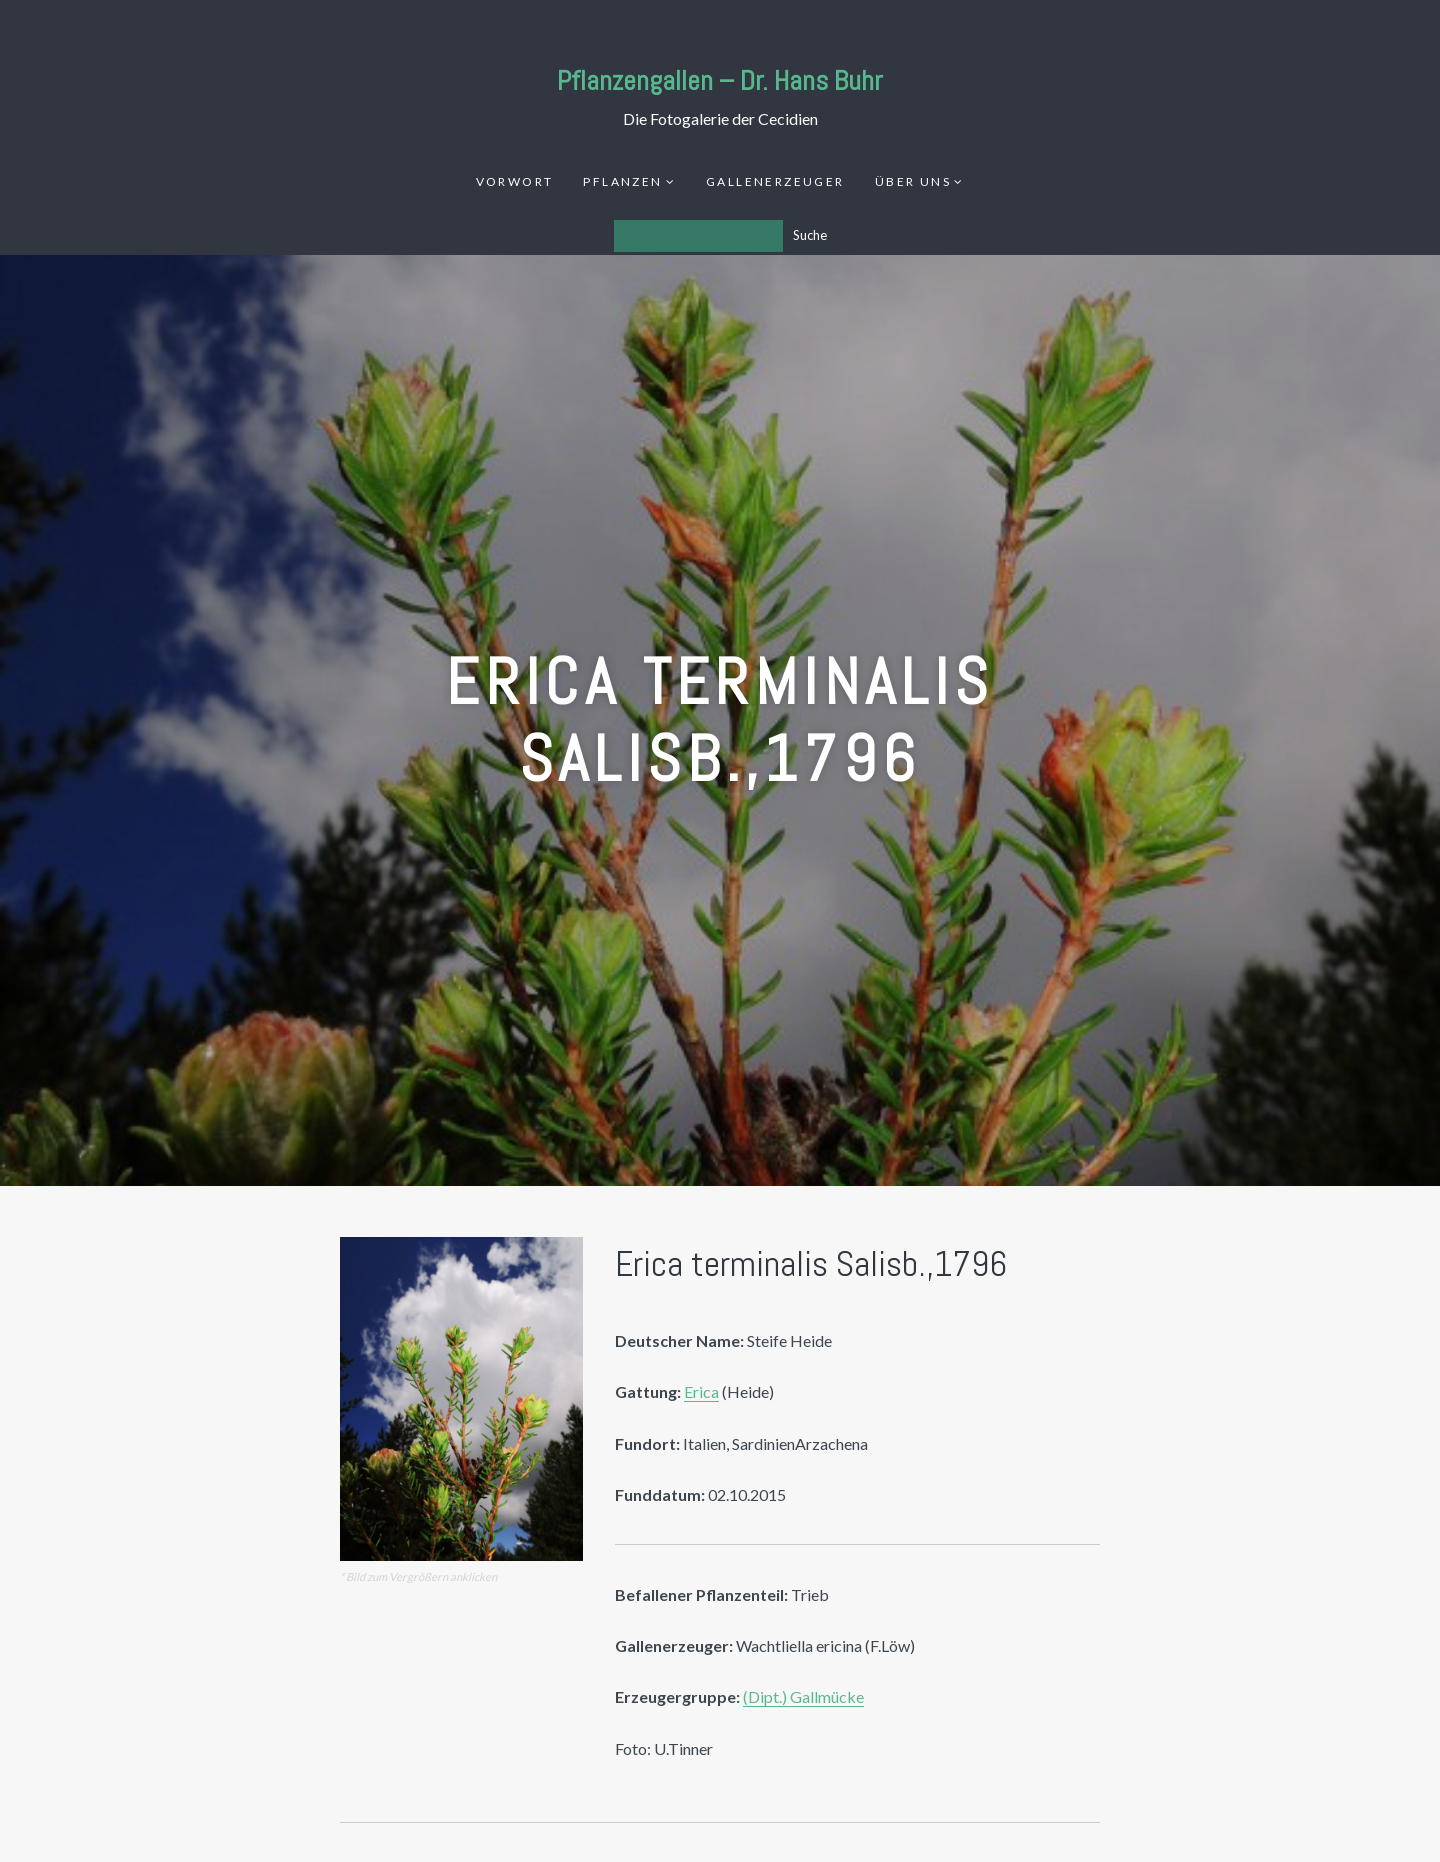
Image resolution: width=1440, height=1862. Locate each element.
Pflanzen (622, 181)
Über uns (913, 181)
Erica (701, 1391)
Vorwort (515, 181)
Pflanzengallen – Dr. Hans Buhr (720, 80)
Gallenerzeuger (775, 181)
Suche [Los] (810, 235)
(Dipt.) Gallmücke (803, 1696)
